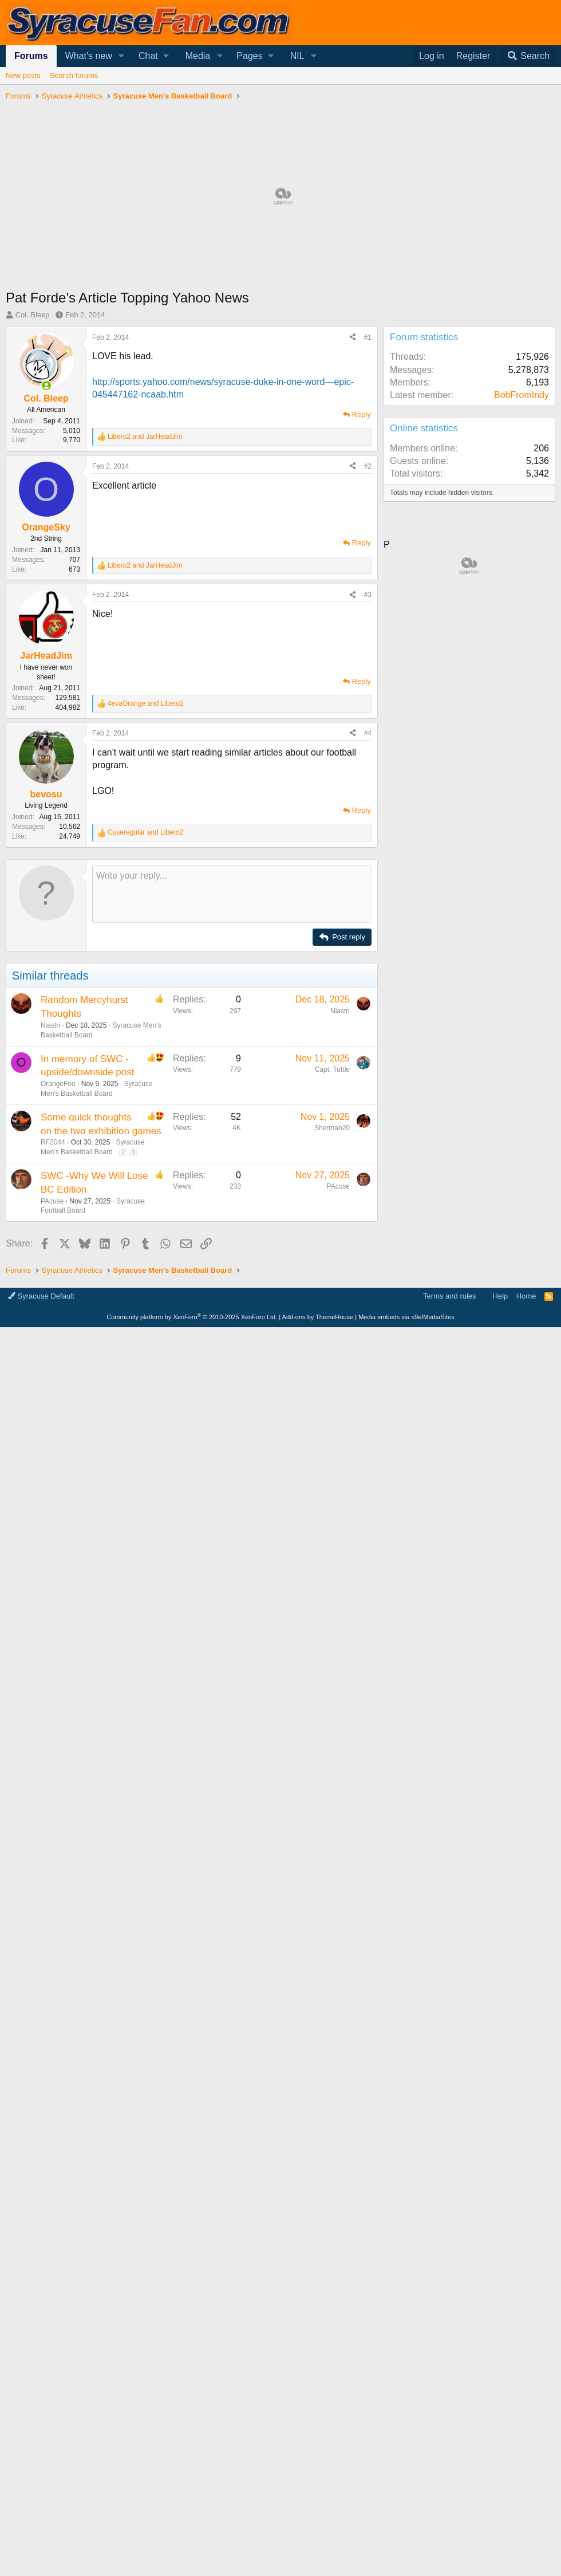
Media (198, 56)
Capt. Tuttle (332, 1069)
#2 (368, 466)
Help (500, 1296)
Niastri (50, 1025)
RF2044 (53, 1142)
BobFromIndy (521, 395)
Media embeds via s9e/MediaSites (406, 1316)
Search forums (74, 75)
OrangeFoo (58, 1084)
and (145, 436)
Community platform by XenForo (191, 1316)
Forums (31, 56)
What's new (88, 56)
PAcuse (52, 1201)
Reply (361, 414)
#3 (368, 595)
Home (526, 1296)
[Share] (352, 337)
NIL (297, 56)
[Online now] (46, 385)
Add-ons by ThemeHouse (318, 1316)
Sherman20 (332, 1128)
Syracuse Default (41, 1296)
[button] (121, 56)
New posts (23, 75)
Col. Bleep (32, 314)
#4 (368, 733)
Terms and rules (449, 1296)
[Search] (527, 56)
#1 (368, 337)
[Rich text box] (232, 894)
